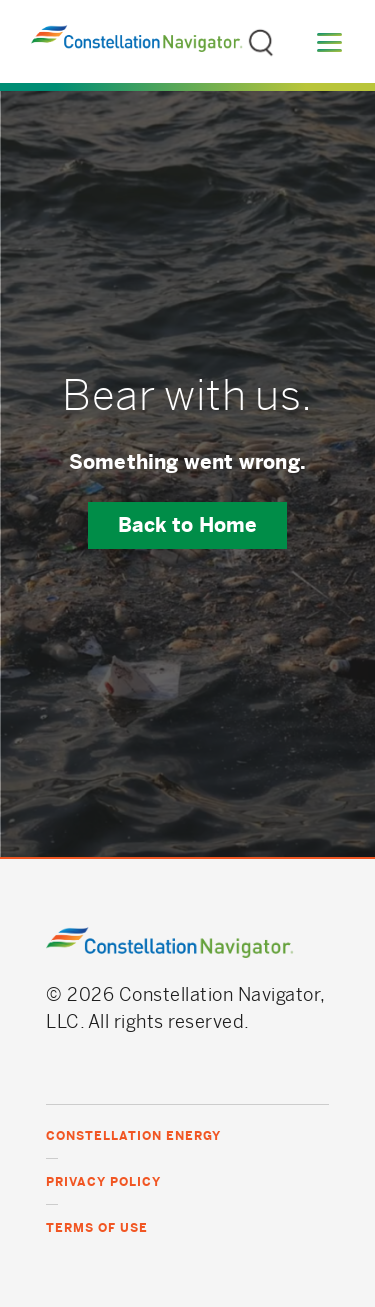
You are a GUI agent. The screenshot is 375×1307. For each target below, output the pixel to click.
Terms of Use (97, 1228)
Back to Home (188, 525)
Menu (329, 42)
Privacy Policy (103, 1182)
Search (261, 35)
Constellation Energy (133, 1136)
